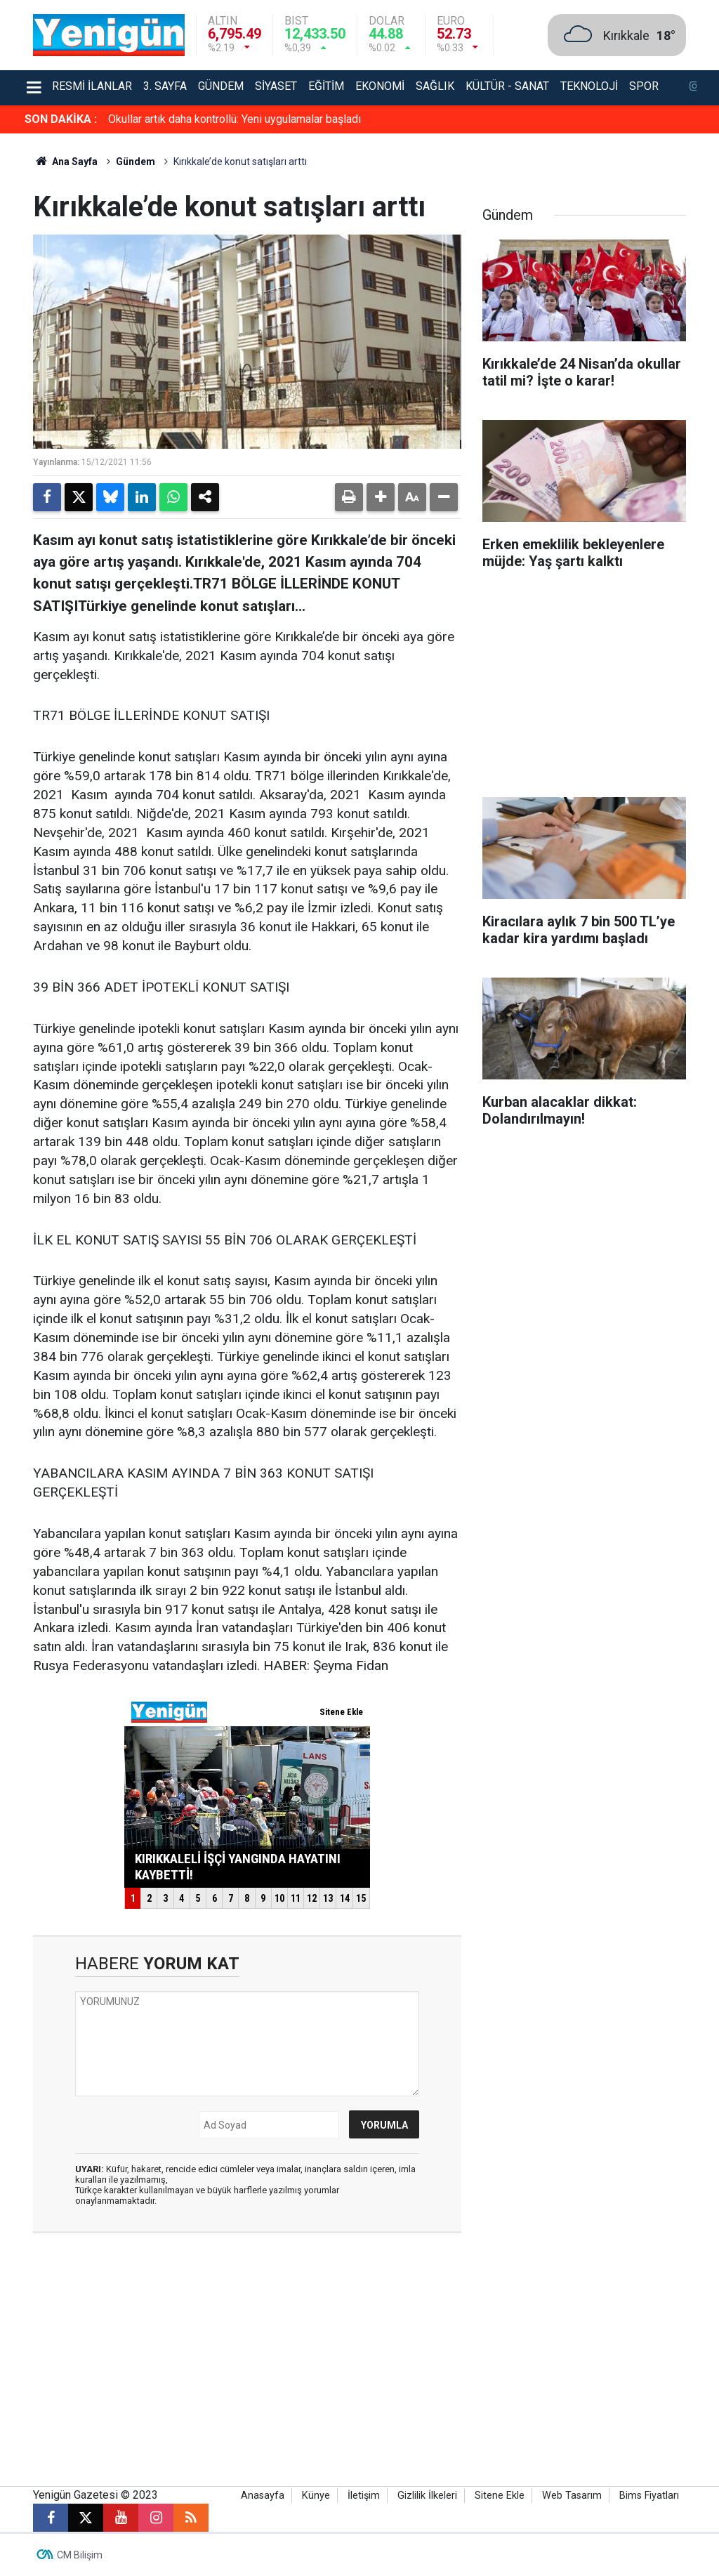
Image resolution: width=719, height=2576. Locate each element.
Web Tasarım (572, 2496)
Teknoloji (589, 86)
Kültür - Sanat (507, 86)
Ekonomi (379, 86)
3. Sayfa (165, 86)
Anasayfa (262, 2496)
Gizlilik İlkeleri (427, 2496)
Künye (316, 2496)
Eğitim (326, 86)
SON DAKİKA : (61, 119)
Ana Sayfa (65, 161)
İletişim (364, 2496)
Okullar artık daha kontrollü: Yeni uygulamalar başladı (234, 119)
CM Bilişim (80, 2555)
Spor (644, 86)
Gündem (221, 86)
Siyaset (276, 86)
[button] (381, 497)
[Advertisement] (584, 688)
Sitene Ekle (500, 2496)
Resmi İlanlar (92, 86)
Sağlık (435, 86)
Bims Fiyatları (649, 2496)
